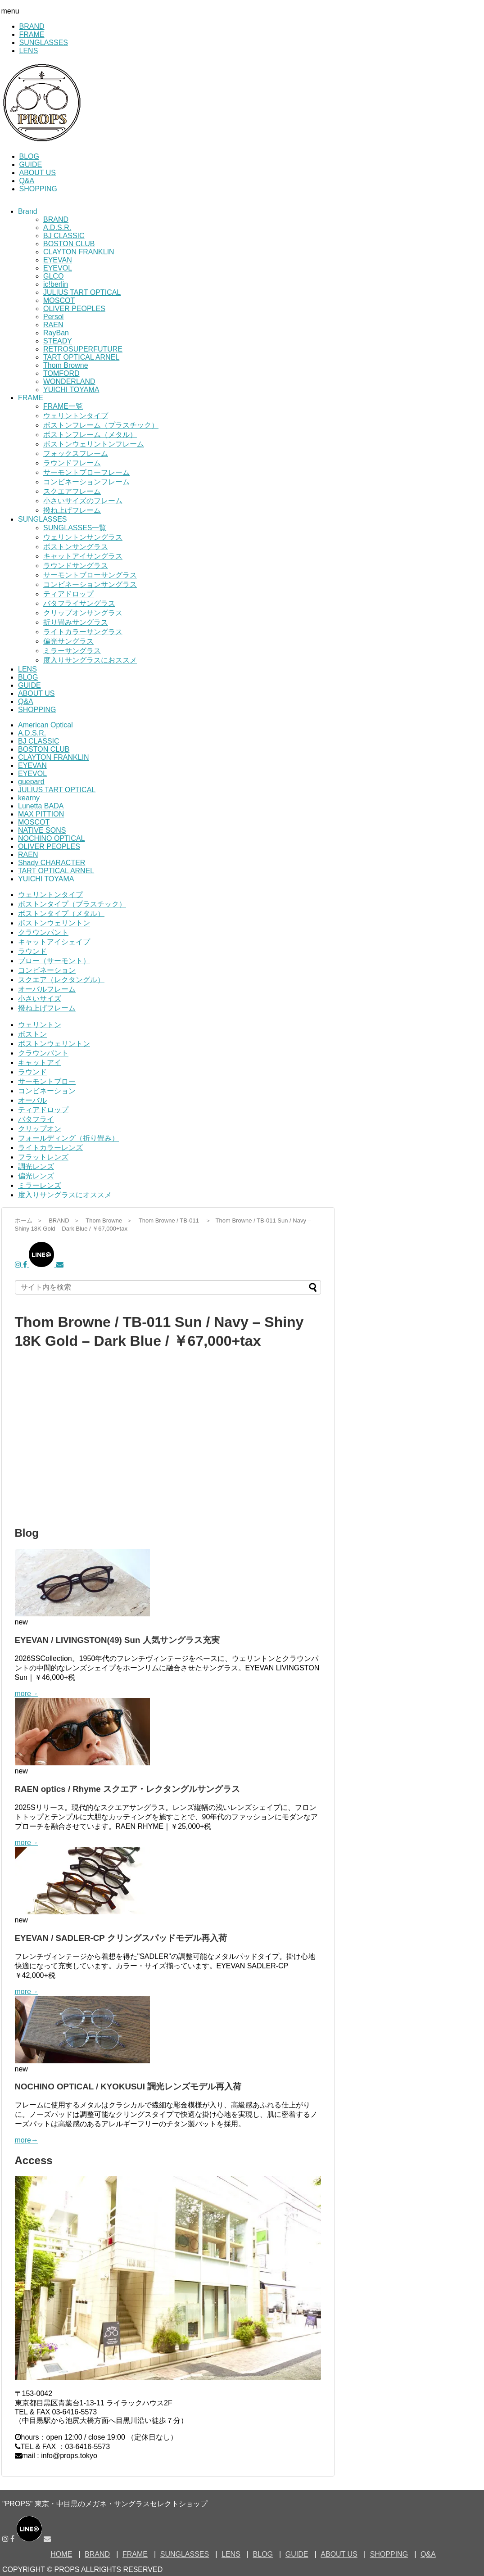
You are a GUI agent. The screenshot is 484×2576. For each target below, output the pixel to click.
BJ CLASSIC (64, 235)
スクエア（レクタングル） (61, 979)
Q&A (27, 181)
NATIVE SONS (42, 830)
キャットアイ (39, 1062)
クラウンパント (43, 932)
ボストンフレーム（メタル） (90, 434)
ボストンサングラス (75, 546)
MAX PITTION (41, 814)
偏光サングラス (68, 641)
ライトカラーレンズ (50, 1147)
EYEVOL (57, 268)
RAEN (53, 325)
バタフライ (36, 1119)
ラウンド (32, 951)
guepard (31, 781)
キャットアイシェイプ (54, 942)
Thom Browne (65, 365)
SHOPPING (38, 189)
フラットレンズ (43, 1157)
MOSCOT (59, 300)
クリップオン (39, 1128)
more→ (26, 1693)
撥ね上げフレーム (72, 510)
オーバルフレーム (47, 989)
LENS (28, 50)
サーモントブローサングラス (90, 575)
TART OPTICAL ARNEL (81, 357)
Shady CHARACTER (51, 862)
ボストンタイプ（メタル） (61, 913)
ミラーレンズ (39, 1185)
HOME (61, 2554)
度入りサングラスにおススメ (90, 660)
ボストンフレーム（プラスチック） (100, 425)
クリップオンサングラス (82, 613)
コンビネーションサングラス (90, 584)
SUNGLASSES (43, 42)
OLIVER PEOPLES (74, 308)
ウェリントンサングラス (82, 537)
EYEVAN (57, 260)
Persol (53, 316)
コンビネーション (47, 970)
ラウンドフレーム (72, 463)
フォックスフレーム (75, 453)
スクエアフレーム (72, 491)
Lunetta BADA (40, 806)
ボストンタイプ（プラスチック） (72, 904)
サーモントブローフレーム (86, 472)
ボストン (32, 1034)
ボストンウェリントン (54, 923)
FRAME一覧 (63, 406)
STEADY (57, 341)
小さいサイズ (39, 998)
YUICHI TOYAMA (71, 389)
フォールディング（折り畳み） (68, 1138)
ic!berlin (55, 284)
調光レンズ (36, 1166)
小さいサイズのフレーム (82, 501)
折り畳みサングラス (75, 622)
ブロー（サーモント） (54, 961)
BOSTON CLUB (69, 244)
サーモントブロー (47, 1081)
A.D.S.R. (57, 227)
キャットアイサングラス (82, 556)
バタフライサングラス (79, 603)
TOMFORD (61, 373)
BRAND (32, 26)
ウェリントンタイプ (75, 416)
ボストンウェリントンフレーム (93, 444)
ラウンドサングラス (75, 565)
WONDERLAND (69, 381)
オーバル (32, 1100)
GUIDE (30, 164)
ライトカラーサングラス (82, 632)
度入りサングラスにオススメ (65, 1195)
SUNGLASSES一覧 (74, 528)
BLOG (29, 156)
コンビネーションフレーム (86, 482)
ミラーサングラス (72, 650)
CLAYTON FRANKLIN (78, 252)
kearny (29, 798)
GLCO (53, 276)
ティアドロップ (68, 594)
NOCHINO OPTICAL (51, 838)
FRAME (32, 34)
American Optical (45, 725)
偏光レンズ (36, 1176)
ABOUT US (37, 172)
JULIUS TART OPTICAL (82, 292)
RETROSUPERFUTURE (82, 349)
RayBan (56, 333)
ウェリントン (39, 1025)
